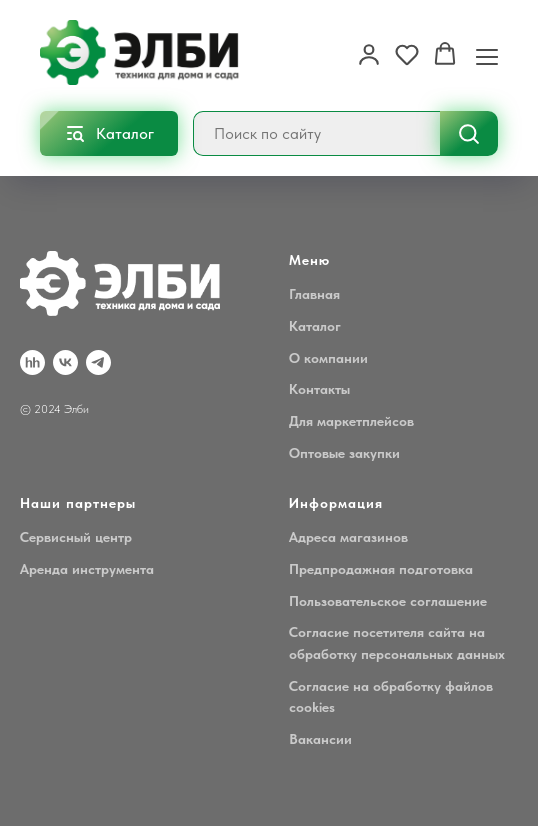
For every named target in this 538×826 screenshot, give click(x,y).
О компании (328, 358)
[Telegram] (98, 362)
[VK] (65, 362)
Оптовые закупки (344, 453)
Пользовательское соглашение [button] (388, 601)
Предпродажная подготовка (381, 569)
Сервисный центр (76, 537)
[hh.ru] (32, 362)
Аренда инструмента (87, 569)
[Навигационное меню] (487, 55)
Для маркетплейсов (351, 421)
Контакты (319, 389)
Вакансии (320, 739)
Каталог (315, 326)
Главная (314, 294)
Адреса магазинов (348, 537)
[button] (369, 54)
